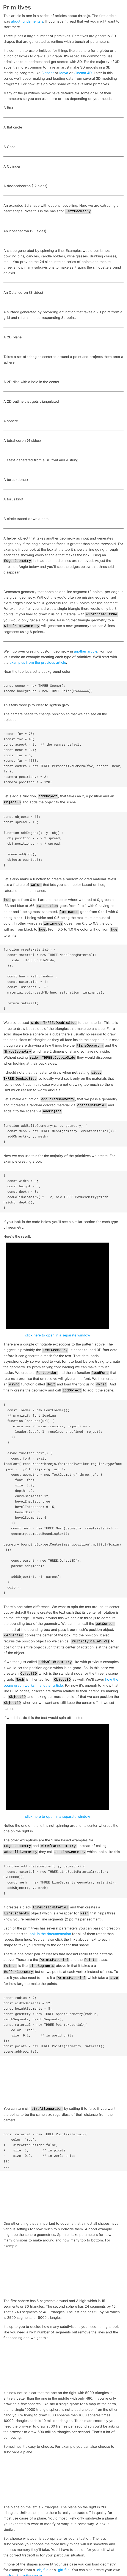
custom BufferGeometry (22, 2557)
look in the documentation (50, 1918)
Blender (47, 73)
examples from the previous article (37, 661)
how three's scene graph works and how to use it (79, 2566)
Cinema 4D (83, 73)
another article (85, 649)
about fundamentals (27, 21)
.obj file (42, 2552)
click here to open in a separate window (57, 1326)
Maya (63, 73)
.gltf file (63, 2552)
